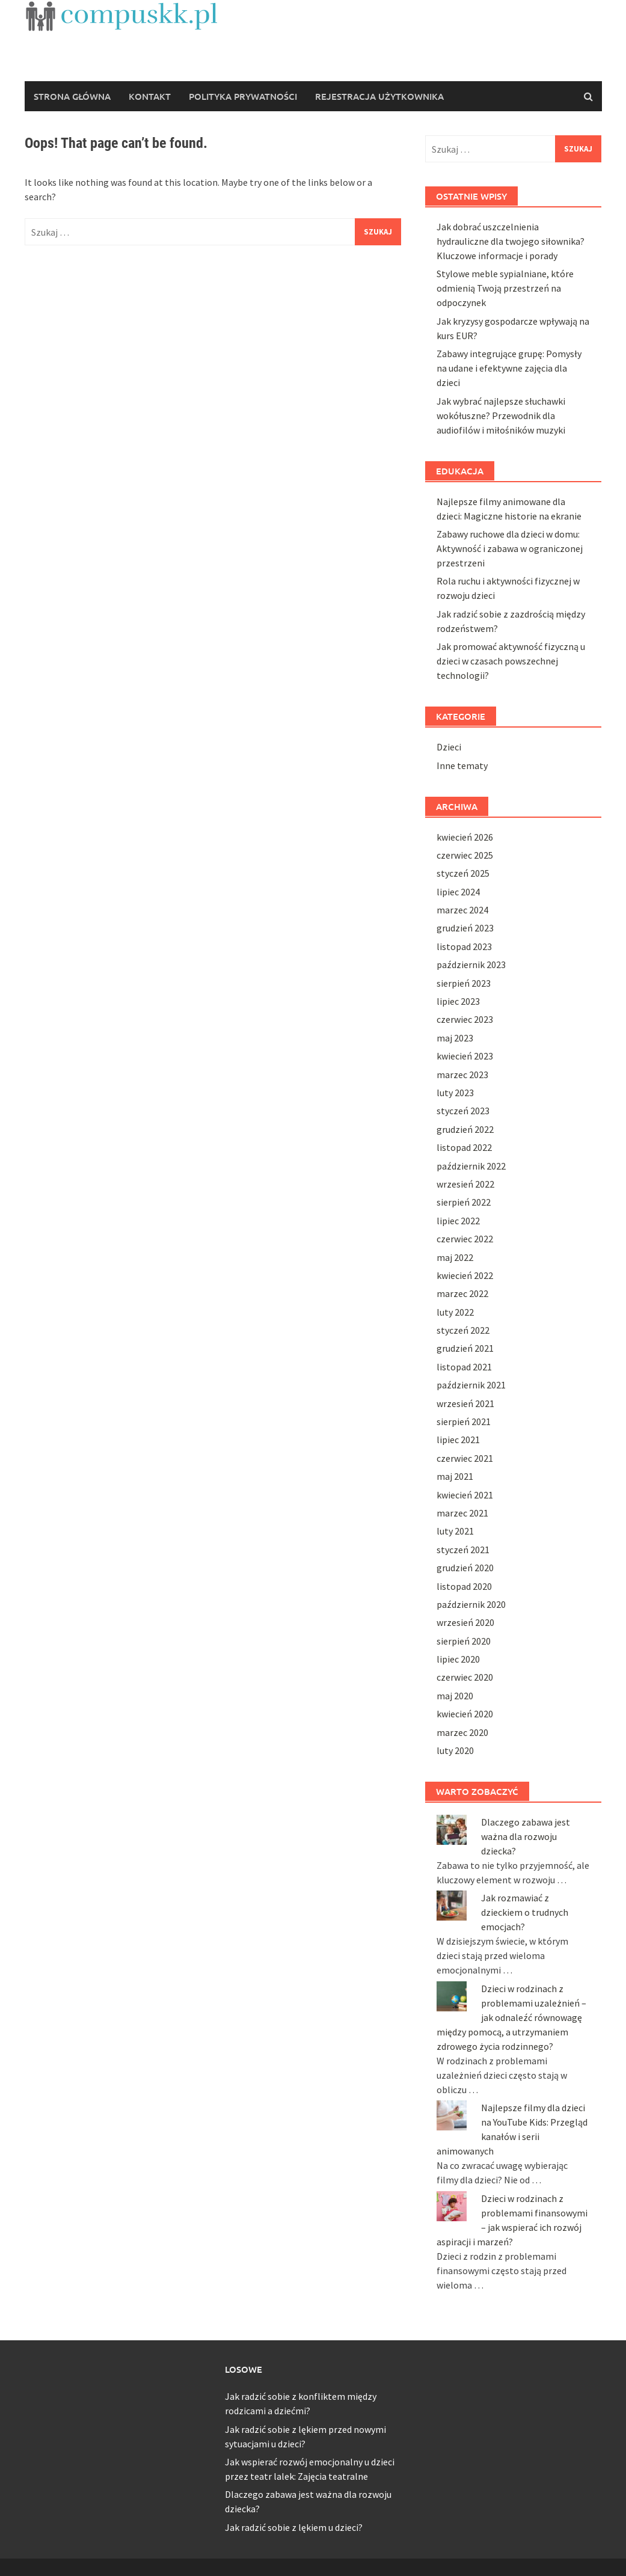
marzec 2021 (462, 1513)
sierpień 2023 (464, 983)
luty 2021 (455, 1531)
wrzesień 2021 (465, 1403)
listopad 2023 (464, 946)
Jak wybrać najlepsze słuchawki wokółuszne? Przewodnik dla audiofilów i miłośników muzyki (501, 415)
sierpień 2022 (464, 1202)
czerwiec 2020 (465, 1677)
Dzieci (449, 747)
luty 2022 (455, 1312)
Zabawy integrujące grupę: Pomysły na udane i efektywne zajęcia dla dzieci (509, 368)
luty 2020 (455, 1750)
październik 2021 (471, 1385)
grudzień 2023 (465, 928)
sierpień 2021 (464, 1421)
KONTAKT (150, 96)
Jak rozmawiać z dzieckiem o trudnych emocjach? (524, 1912)
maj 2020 (455, 1696)
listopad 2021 (464, 1367)
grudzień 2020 (465, 1568)
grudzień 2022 (465, 1129)
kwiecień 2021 (465, 1495)
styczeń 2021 (463, 1550)
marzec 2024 (462, 910)
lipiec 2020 (458, 1659)
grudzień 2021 (465, 1348)
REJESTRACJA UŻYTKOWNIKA (379, 96)
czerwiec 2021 (465, 1458)
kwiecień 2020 (465, 1714)
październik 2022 (471, 1166)
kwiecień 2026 (465, 837)
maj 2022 (455, 1257)
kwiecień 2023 (465, 1056)
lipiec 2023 (458, 1001)
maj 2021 (455, 1476)
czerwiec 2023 (465, 1019)
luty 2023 (455, 1093)
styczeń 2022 (463, 1330)
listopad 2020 (464, 1586)
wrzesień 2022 (465, 1184)
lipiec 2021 (458, 1440)
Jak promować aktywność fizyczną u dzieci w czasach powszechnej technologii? (511, 660)
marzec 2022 (462, 1293)
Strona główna (72, 96)
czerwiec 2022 (465, 1239)
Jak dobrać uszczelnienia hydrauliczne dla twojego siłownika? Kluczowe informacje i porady (511, 241)
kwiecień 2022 (465, 1275)
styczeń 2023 (463, 1111)
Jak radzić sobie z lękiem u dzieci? (294, 2527)
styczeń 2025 (463, 873)
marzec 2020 (462, 1732)
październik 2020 (471, 1604)
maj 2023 (455, 1038)
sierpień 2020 (464, 1641)
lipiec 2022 (458, 1221)
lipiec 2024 (458, 892)
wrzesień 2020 (465, 1622)
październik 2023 (471, 964)
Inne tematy (462, 765)
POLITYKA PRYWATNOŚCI (243, 96)
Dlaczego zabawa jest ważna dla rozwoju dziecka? (525, 1836)
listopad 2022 (464, 1147)
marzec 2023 (462, 1075)
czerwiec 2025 (465, 855)
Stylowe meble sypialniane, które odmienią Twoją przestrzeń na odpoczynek (505, 288)
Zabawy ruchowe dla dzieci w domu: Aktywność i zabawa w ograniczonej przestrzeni (510, 548)
